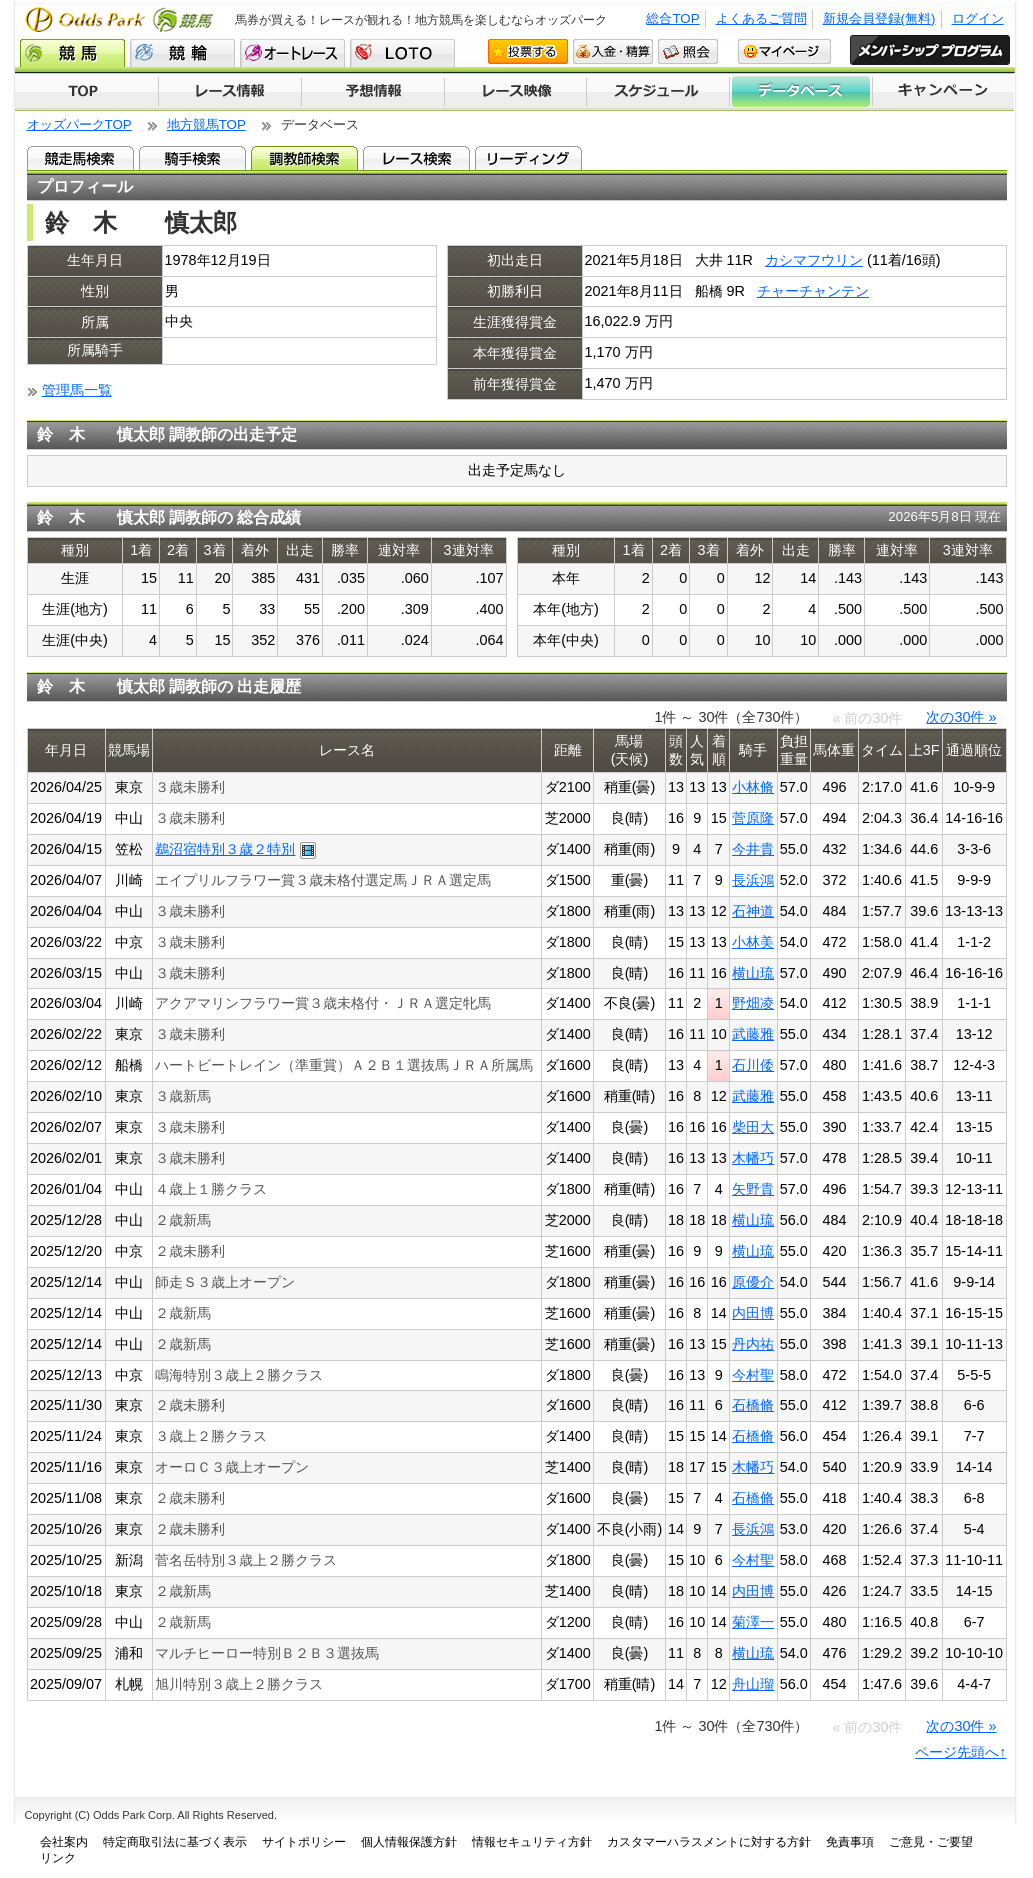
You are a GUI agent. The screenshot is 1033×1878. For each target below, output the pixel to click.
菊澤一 (753, 1622)
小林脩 (753, 787)
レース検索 (416, 158)
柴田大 (753, 1127)
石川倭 (753, 1065)
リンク (58, 1858)
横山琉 (753, 973)
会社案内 (64, 1842)
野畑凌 (753, 1003)
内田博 (753, 1313)
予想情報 (372, 92)
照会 (688, 51)
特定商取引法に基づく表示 (175, 1842)
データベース (801, 92)
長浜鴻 (753, 880)
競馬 (72, 53)
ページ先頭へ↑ (960, 1752)
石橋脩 (753, 1405)
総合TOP (672, 18)
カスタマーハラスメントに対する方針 (709, 1842)
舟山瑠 (753, 1684)
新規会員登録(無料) (879, 18)
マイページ (784, 51)
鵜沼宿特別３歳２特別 (225, 849)
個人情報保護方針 (409, 1842)
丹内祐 (753, 1344)
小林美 (753, 942)
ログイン (978, 18)
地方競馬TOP (206, 124)
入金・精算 (613, 51)
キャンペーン (944, 92)
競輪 (182, 53)
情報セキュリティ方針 (532, 1842)
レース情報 (229, 92)
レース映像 (515, 92)
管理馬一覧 (77, 390)
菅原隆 (753, 818)
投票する (528, 51)
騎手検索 (192, 158)
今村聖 (753, 1375)
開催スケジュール (658, 92)
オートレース (292, 53)
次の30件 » (961, 717)
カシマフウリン (814, 260)
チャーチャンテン (813, 291)
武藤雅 (753, 1034)
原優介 (753, 1282)
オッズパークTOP (79, 124)
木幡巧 (753, 1158)
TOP (86, 92)
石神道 (753, 911)
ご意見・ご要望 (931, 1842)
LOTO (402, 53)
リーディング (528, 158)
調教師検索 (304, 158)
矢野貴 (753, 1189)
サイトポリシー (304, 1842)
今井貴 (753, 849)
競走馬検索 (80, 158)
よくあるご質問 (761, 18)
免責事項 (850, 1842)
